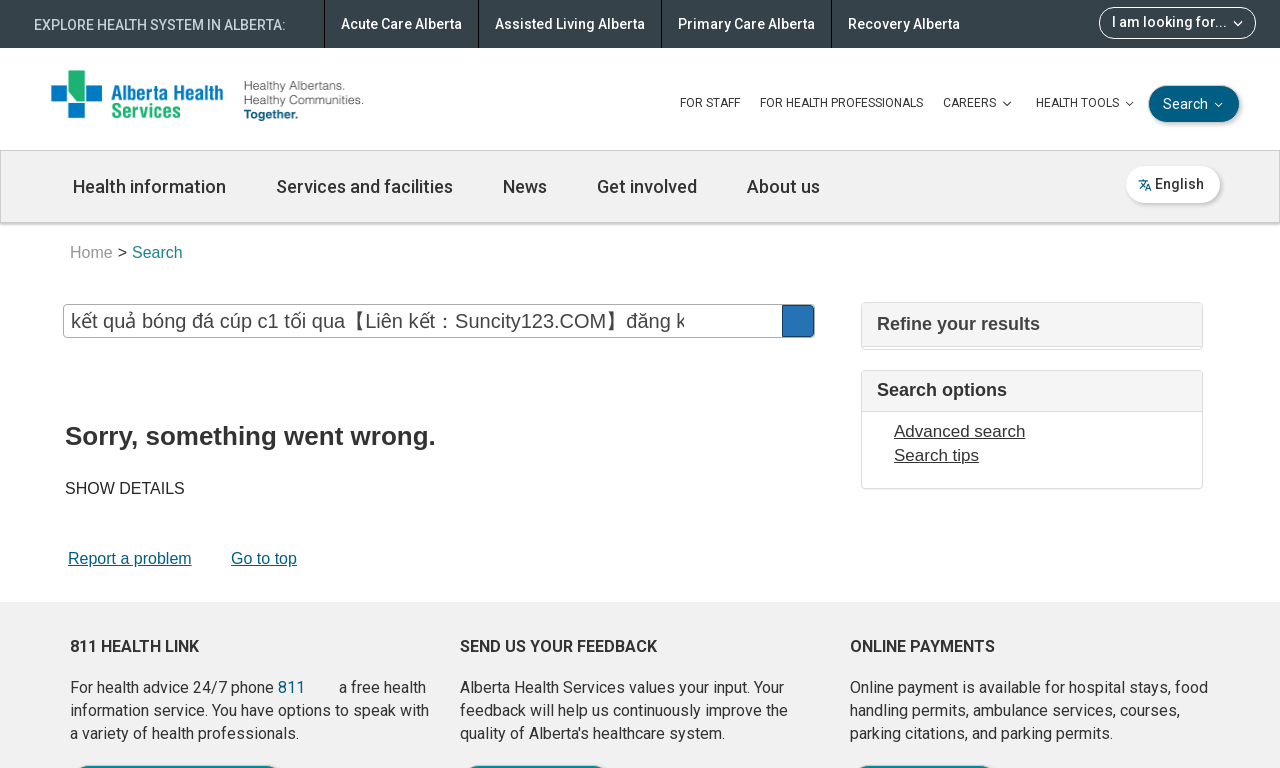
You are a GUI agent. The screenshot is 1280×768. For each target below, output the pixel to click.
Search (1195, 104)
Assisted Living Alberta (570, 24)
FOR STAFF (710, 103)
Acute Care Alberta (401, 24)
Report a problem (130, 558)
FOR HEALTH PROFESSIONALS (841, 103)
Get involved (647, 186)
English (1171, 184)
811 (291, 687)
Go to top (264, 558)
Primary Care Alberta (746, 24)
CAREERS (979, 104)
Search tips (936, 455)
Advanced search (959, 431)
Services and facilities (364, 186)
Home (91, 252)
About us (783, 186)
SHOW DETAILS (125, 488)
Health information (149, 186)
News (525, 186)
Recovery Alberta (904, 24)
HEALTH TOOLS (1087, 104)
